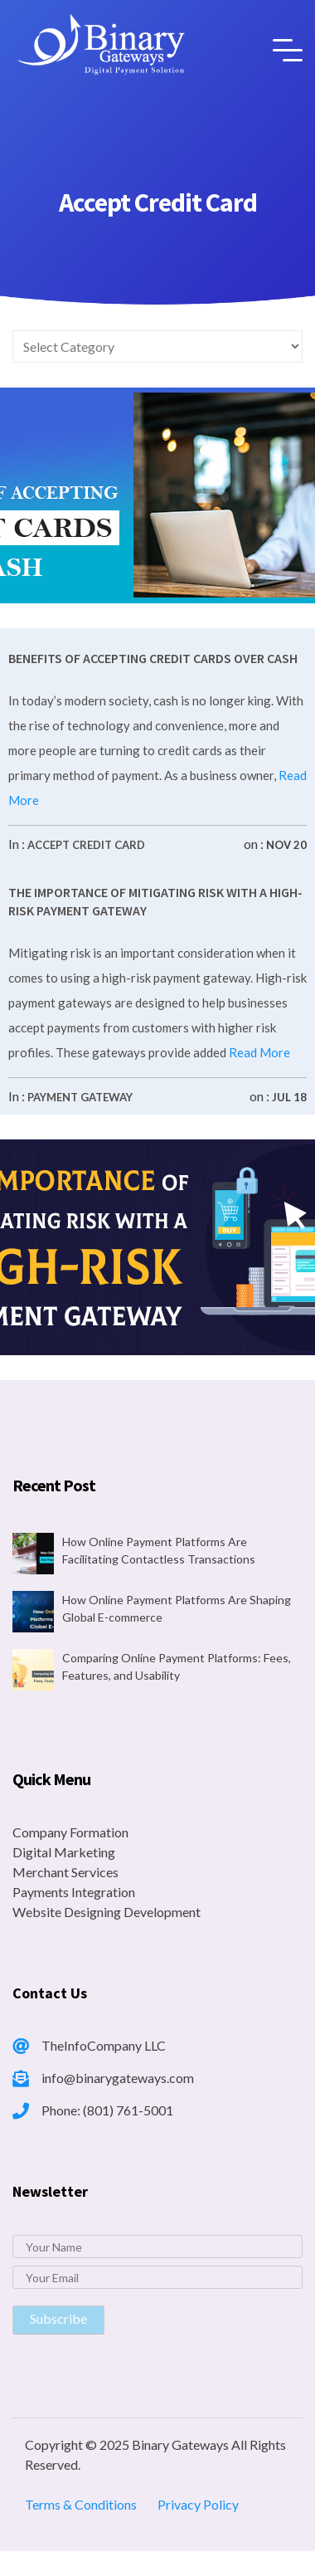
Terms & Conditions (81, 2504)
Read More (258, 1052)
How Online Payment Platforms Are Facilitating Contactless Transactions (158, 1550)
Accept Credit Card (86, 844)
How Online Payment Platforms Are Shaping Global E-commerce (176, 1608)
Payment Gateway (80, 1097)
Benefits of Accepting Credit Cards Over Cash (153, 658)
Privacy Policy (198, 2504)
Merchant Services (65, 1872)
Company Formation (70, 1832)
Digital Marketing (63, 1852)
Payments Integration (73, 1892)
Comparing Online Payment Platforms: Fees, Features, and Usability (176, 1666)
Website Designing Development (106, 1912)
